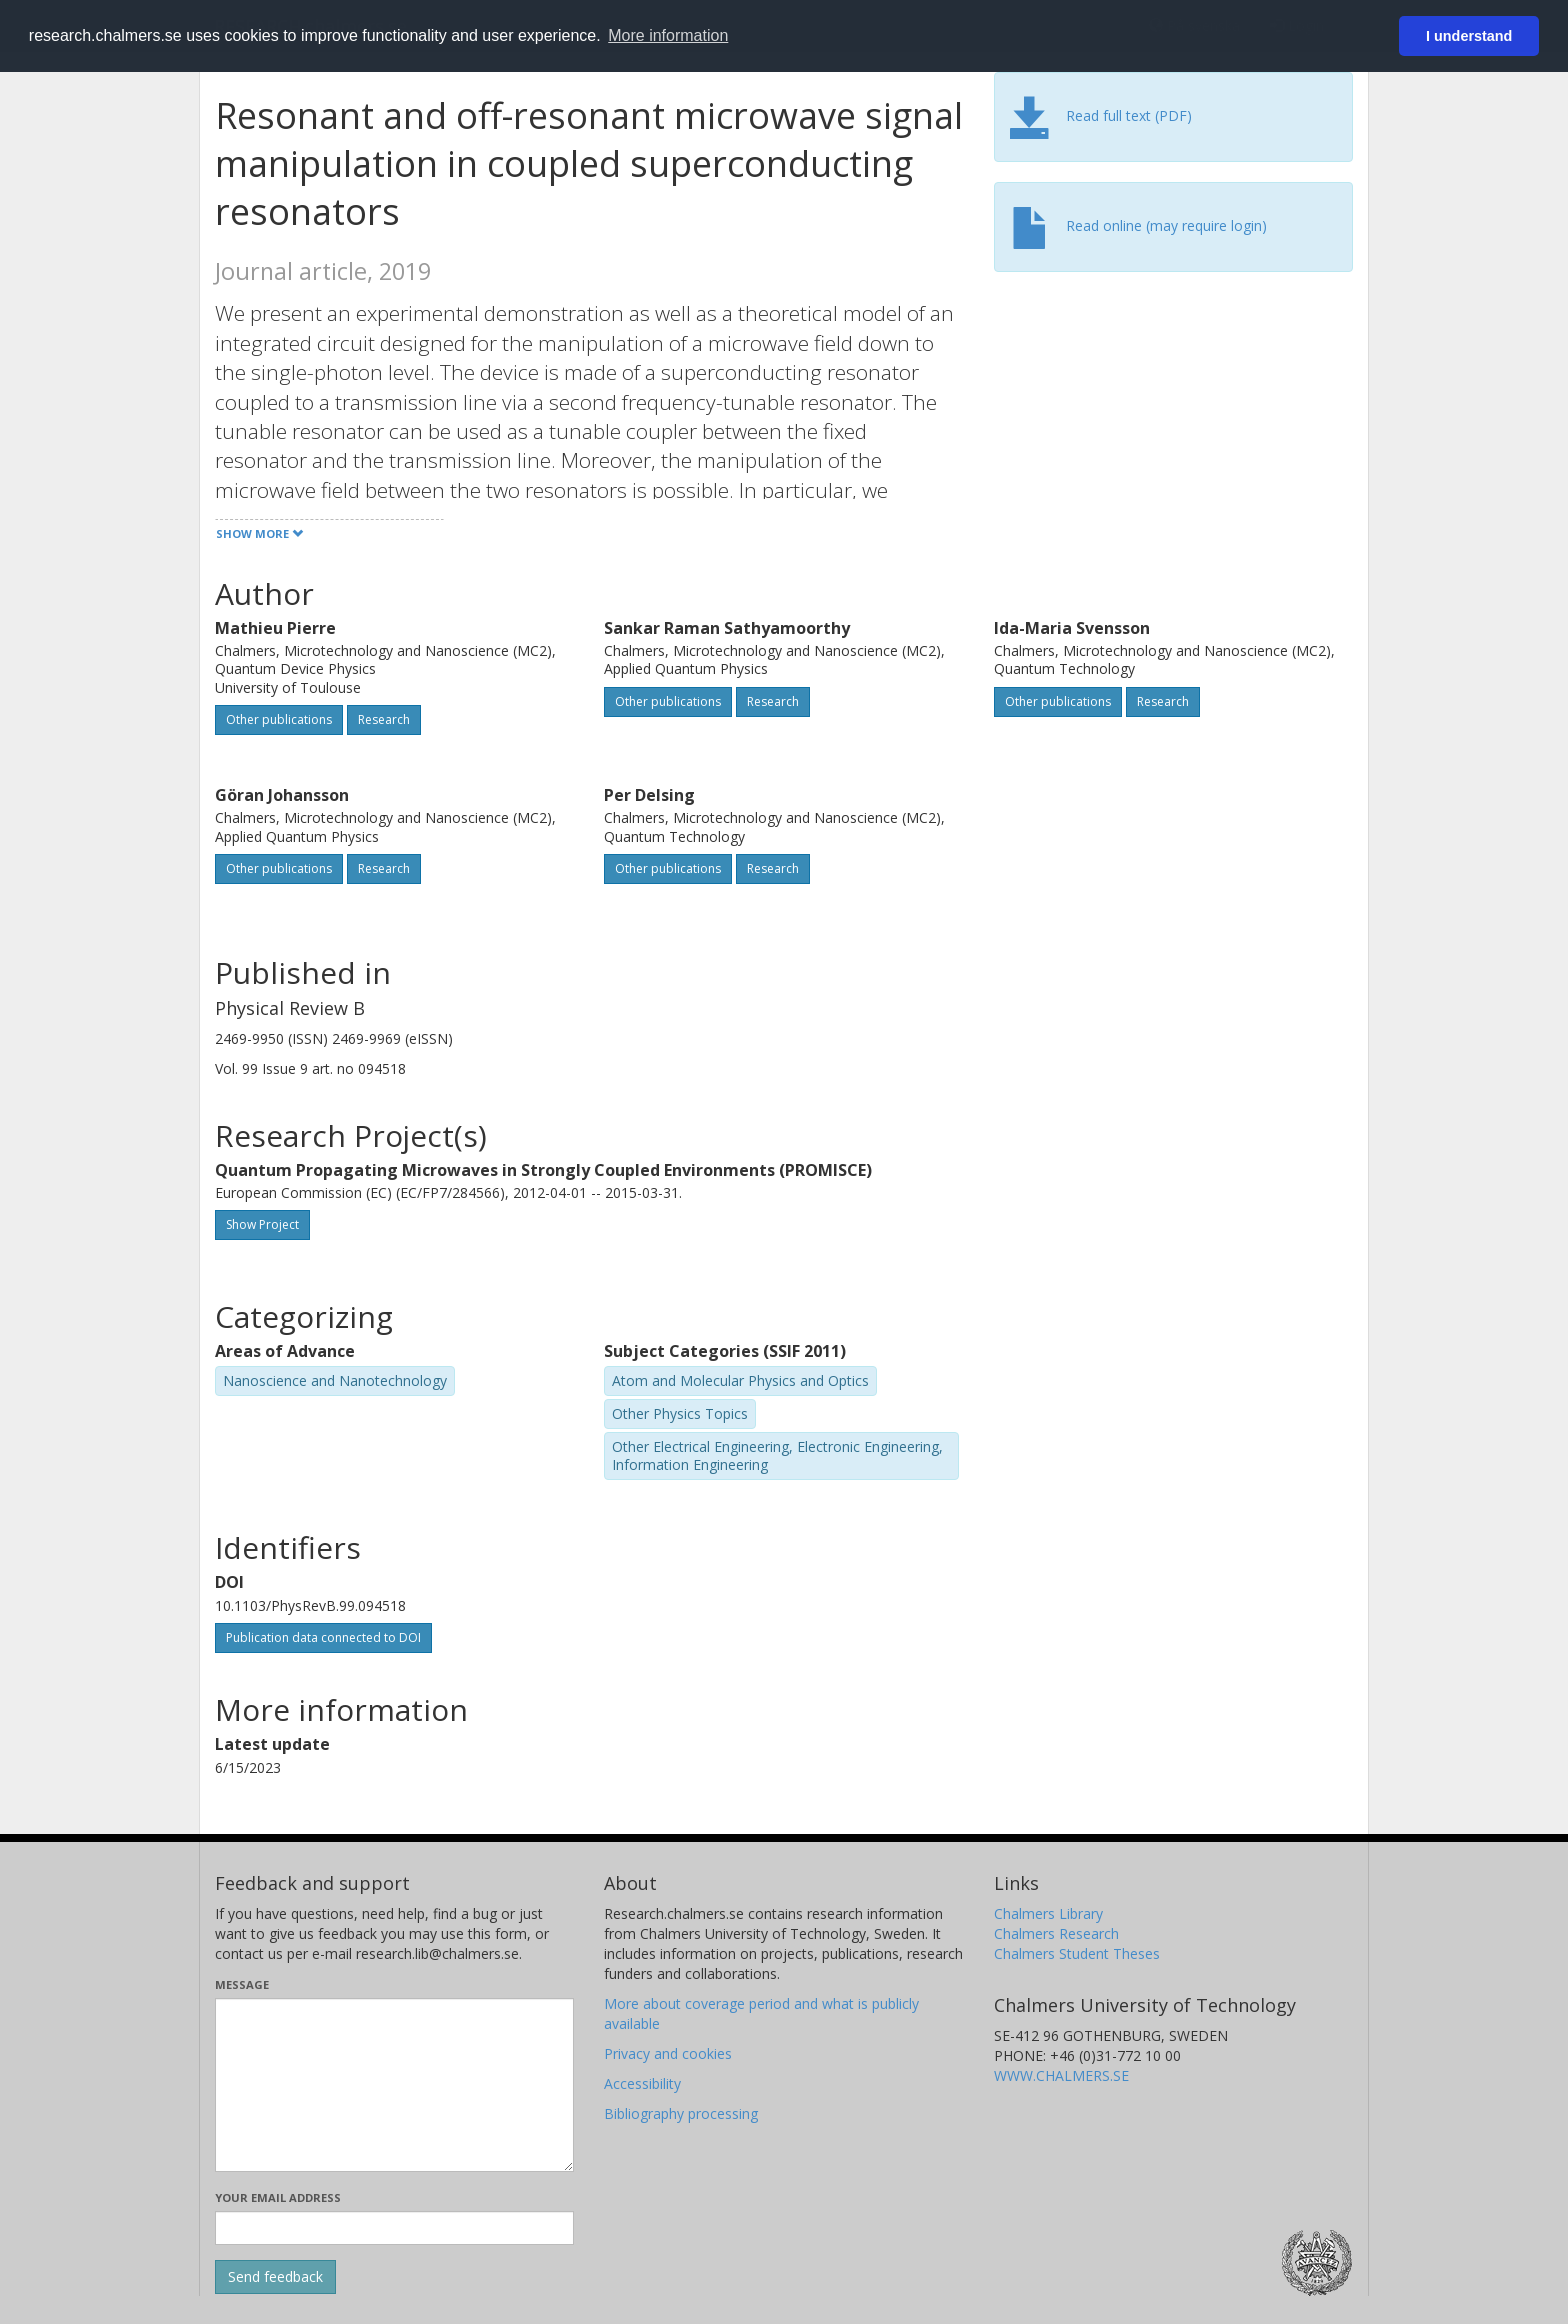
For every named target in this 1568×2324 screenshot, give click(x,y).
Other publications (279, 719)
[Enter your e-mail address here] (394, 2228)
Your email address (278, 2197)
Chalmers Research (1056, 1933)
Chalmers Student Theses (1077, 1953)
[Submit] (275, 2277)
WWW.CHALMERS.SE (1061, 2075)
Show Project (262, 1224)
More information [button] (668, 35)
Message (242, 1984)
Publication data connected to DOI (323, 1637)
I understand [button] (1469, 36)
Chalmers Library (1048, 1913)
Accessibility (642, 2083)
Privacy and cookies (668, 2053)
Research (384, 719)
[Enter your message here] (394, 2085)
